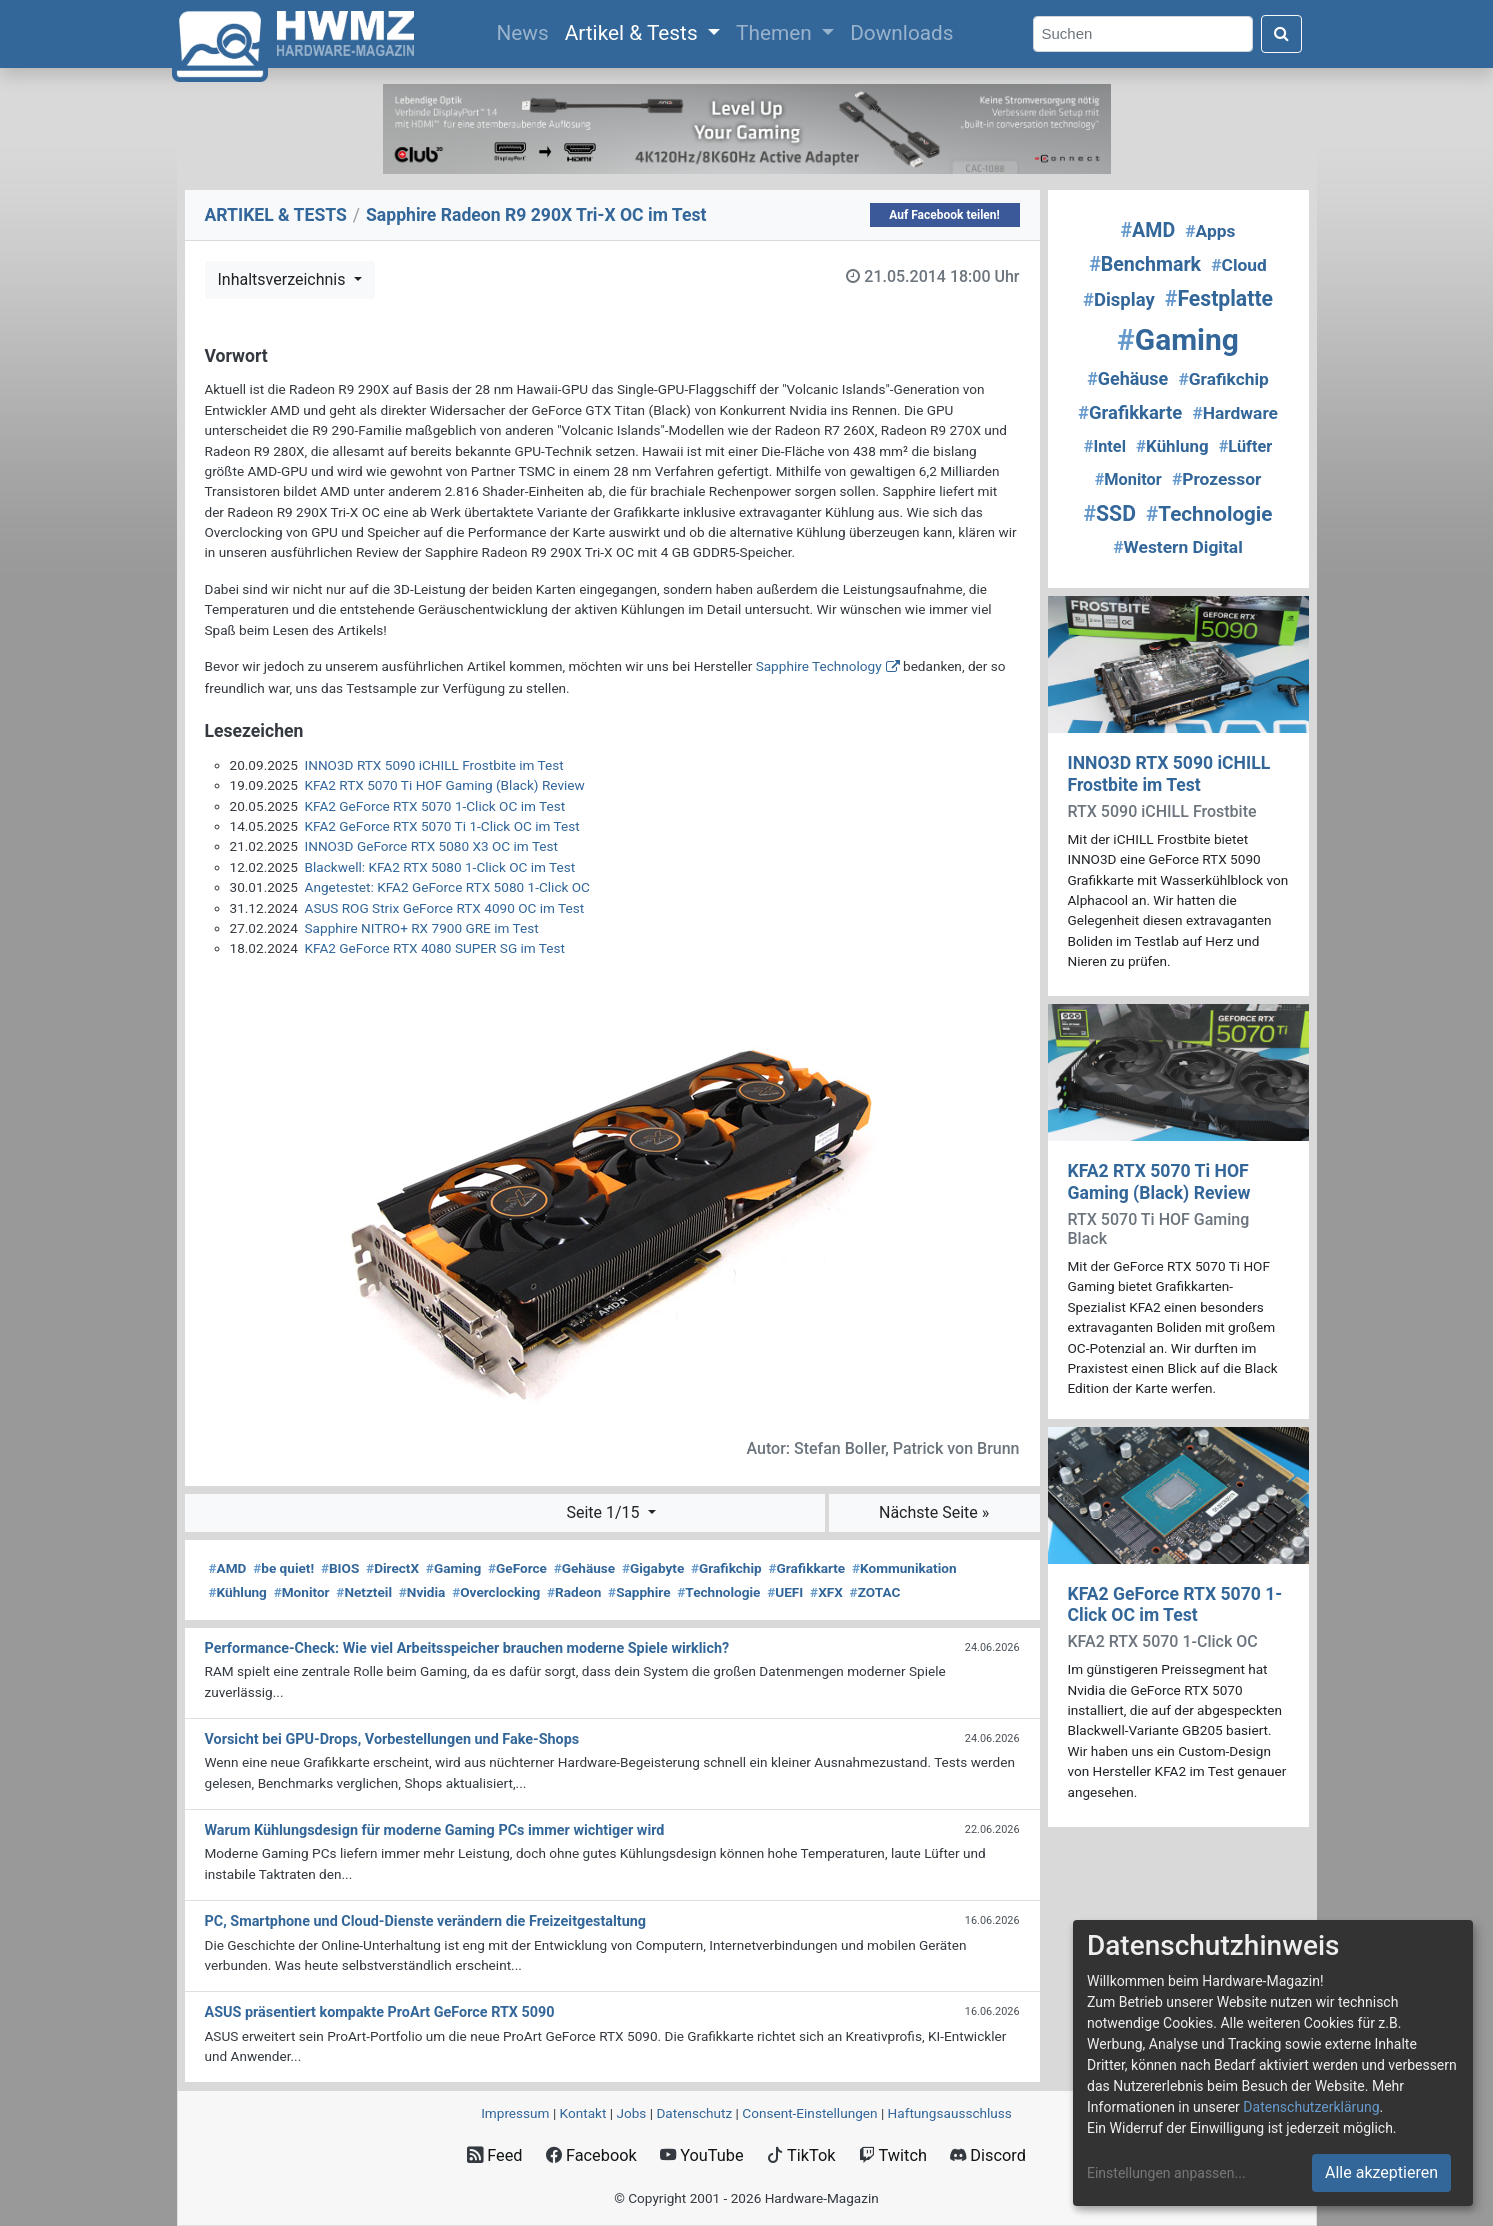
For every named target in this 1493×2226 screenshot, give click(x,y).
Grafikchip (726, 1568)
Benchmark (1145, 264)
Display (1119, 300)
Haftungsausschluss (950, 2113)
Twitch (893, 2155)
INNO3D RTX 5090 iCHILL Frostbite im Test (434, 765)
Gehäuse (585, 1568)
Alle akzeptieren (1381, 2172)
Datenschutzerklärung (1311, 2107)
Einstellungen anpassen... (1166, 2173)
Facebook (591, 2155)
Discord (988, 2155)
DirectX (392, 1568)
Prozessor (1216, 479)
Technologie (718, 1592)
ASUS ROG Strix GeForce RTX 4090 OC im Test (445, 908)
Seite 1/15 (604, 1512)
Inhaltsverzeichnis (284, 279)
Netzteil (364, 1592)
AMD (228, 1568)
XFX (826, 1592)
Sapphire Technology (819, 666)
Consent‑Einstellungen (809, 2113)
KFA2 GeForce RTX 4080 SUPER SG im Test (435, 948)
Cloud (1239, 265)
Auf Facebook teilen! (944, 215)
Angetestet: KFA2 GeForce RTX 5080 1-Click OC (447, 887)
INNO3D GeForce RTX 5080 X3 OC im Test (432, 846)
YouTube (701, 2155)
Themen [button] (776, 33)
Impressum (515, 2113)
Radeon (574, 1592)
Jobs (631, 2113)
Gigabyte (653, 1568)
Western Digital (1178, 547)
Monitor (302, 1592)
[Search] (1143, 34)
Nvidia (422, 1592)
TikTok (801, 2155)
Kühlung (238, 1592)
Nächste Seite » (934, 1512)
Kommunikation (904, 1568)
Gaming (453, 1568)
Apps (1210, 231)
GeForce (517, 1568)
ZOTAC (875, 1592)
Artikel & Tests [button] (634, 33)
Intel (1105, 446)
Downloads (901, 33)
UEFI (785, 1592)
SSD (1110, 513)
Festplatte (1219, 298)
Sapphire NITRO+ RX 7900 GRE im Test (422, 928)
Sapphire (639, 1592)
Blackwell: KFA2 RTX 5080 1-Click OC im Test (440, 867)
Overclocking (496, 1592)
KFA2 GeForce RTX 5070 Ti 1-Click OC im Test (442, 826)
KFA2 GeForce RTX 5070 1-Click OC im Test (435, 806)
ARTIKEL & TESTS (276, 215)
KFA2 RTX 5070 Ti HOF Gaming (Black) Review (445, 785)
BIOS (340, 1568)
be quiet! (283, 1568)
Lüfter (1246, 446)
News (526, 31)
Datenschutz (694, 2113)
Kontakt (583, 2113)
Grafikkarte (806, 1568)
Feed (494, 2155)
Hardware (1235, 413)
